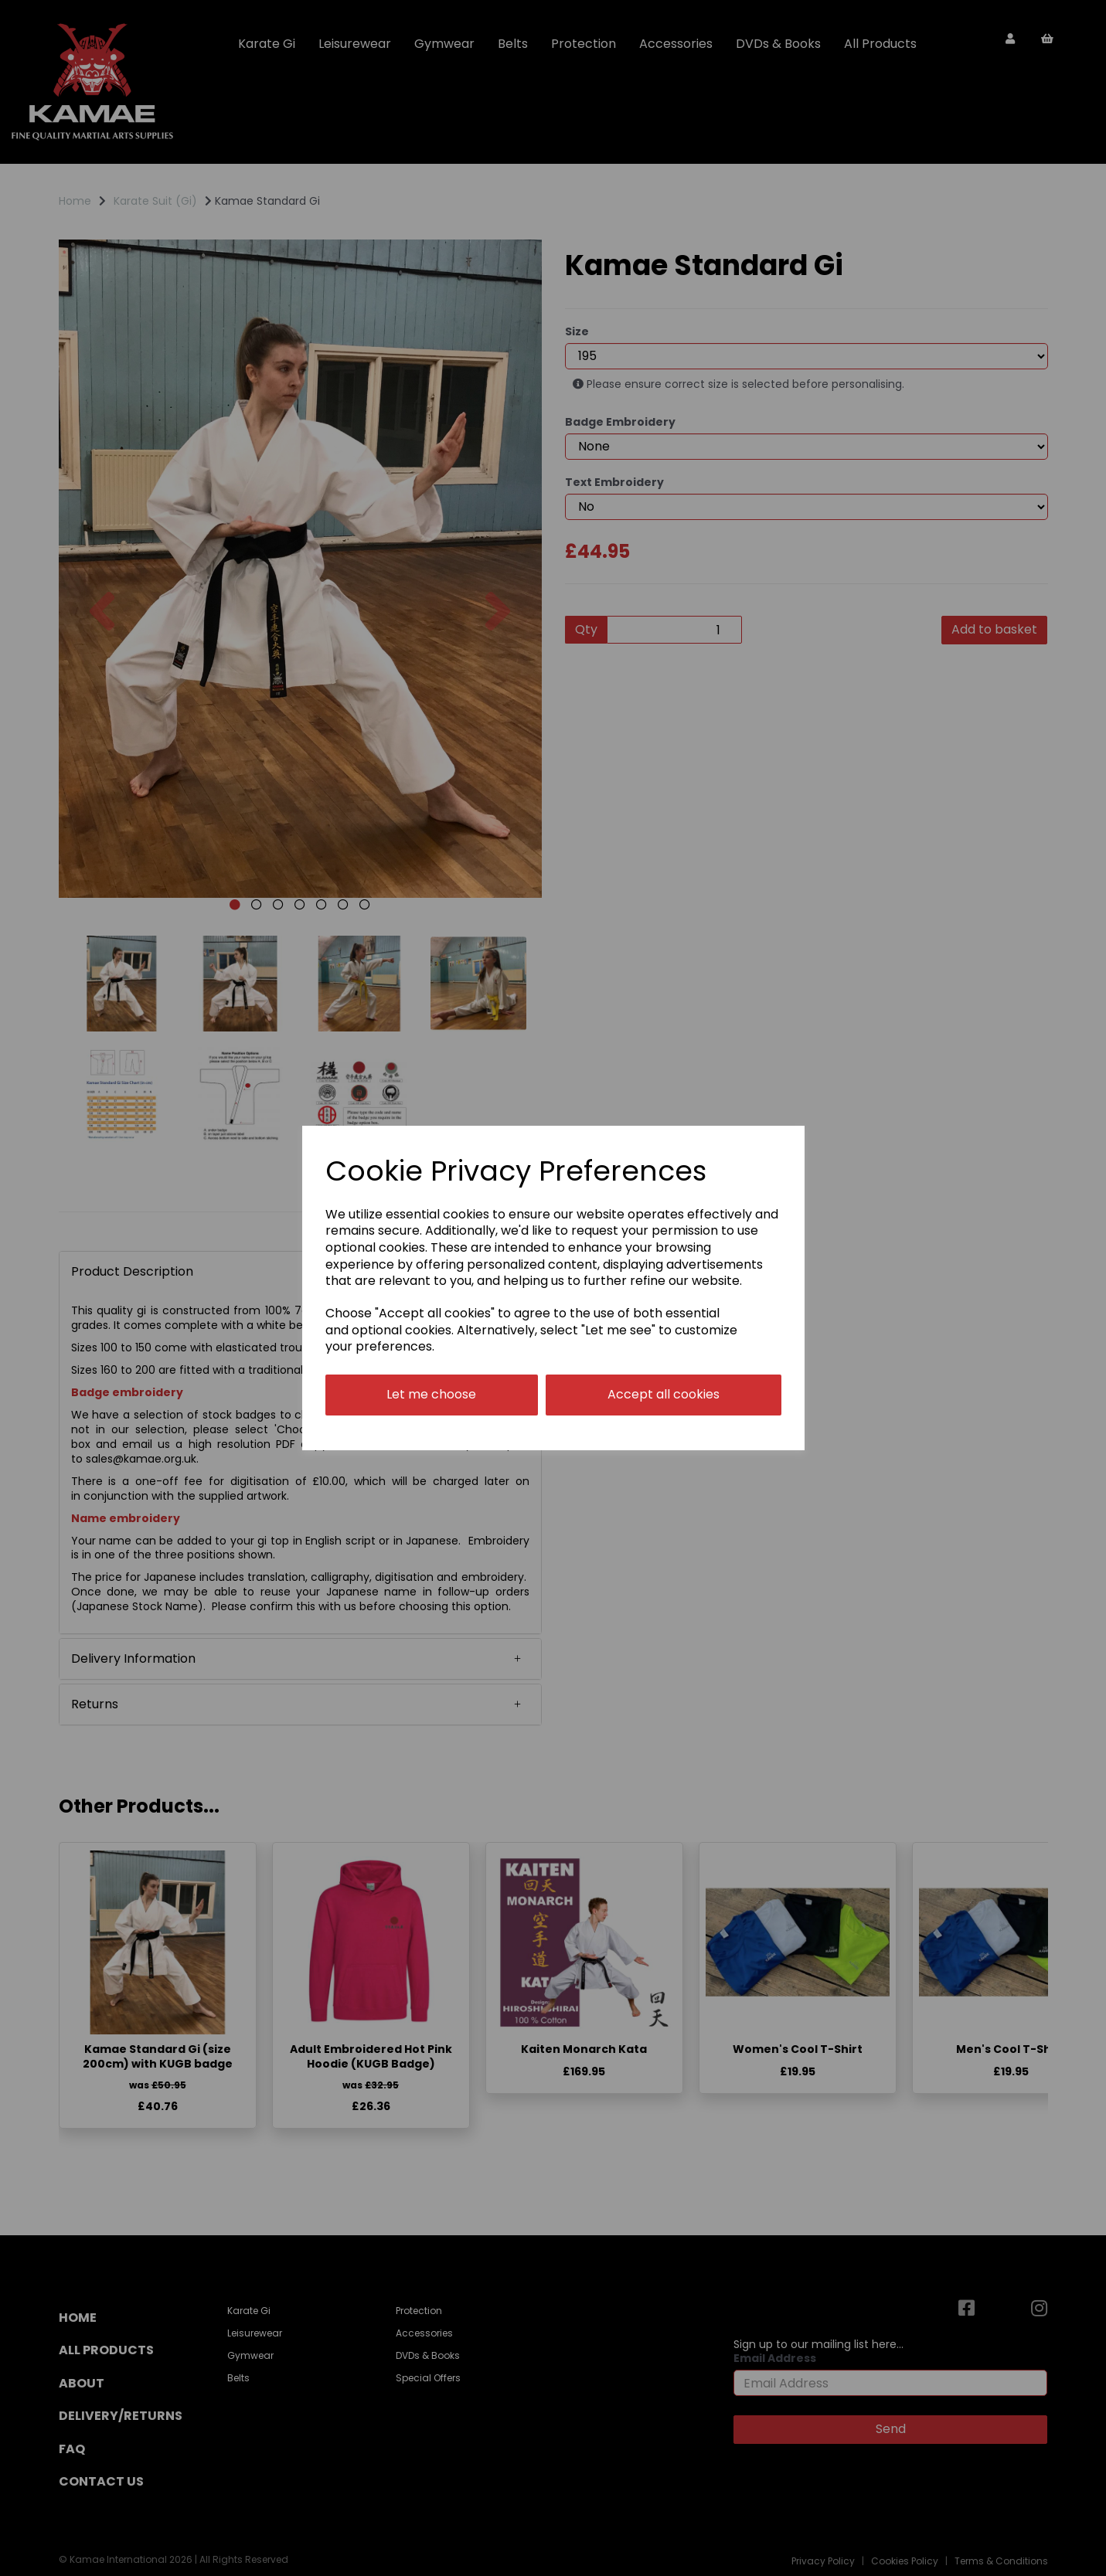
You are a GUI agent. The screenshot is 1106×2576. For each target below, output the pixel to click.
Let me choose (431, 1394)
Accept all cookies (663, 1394)
